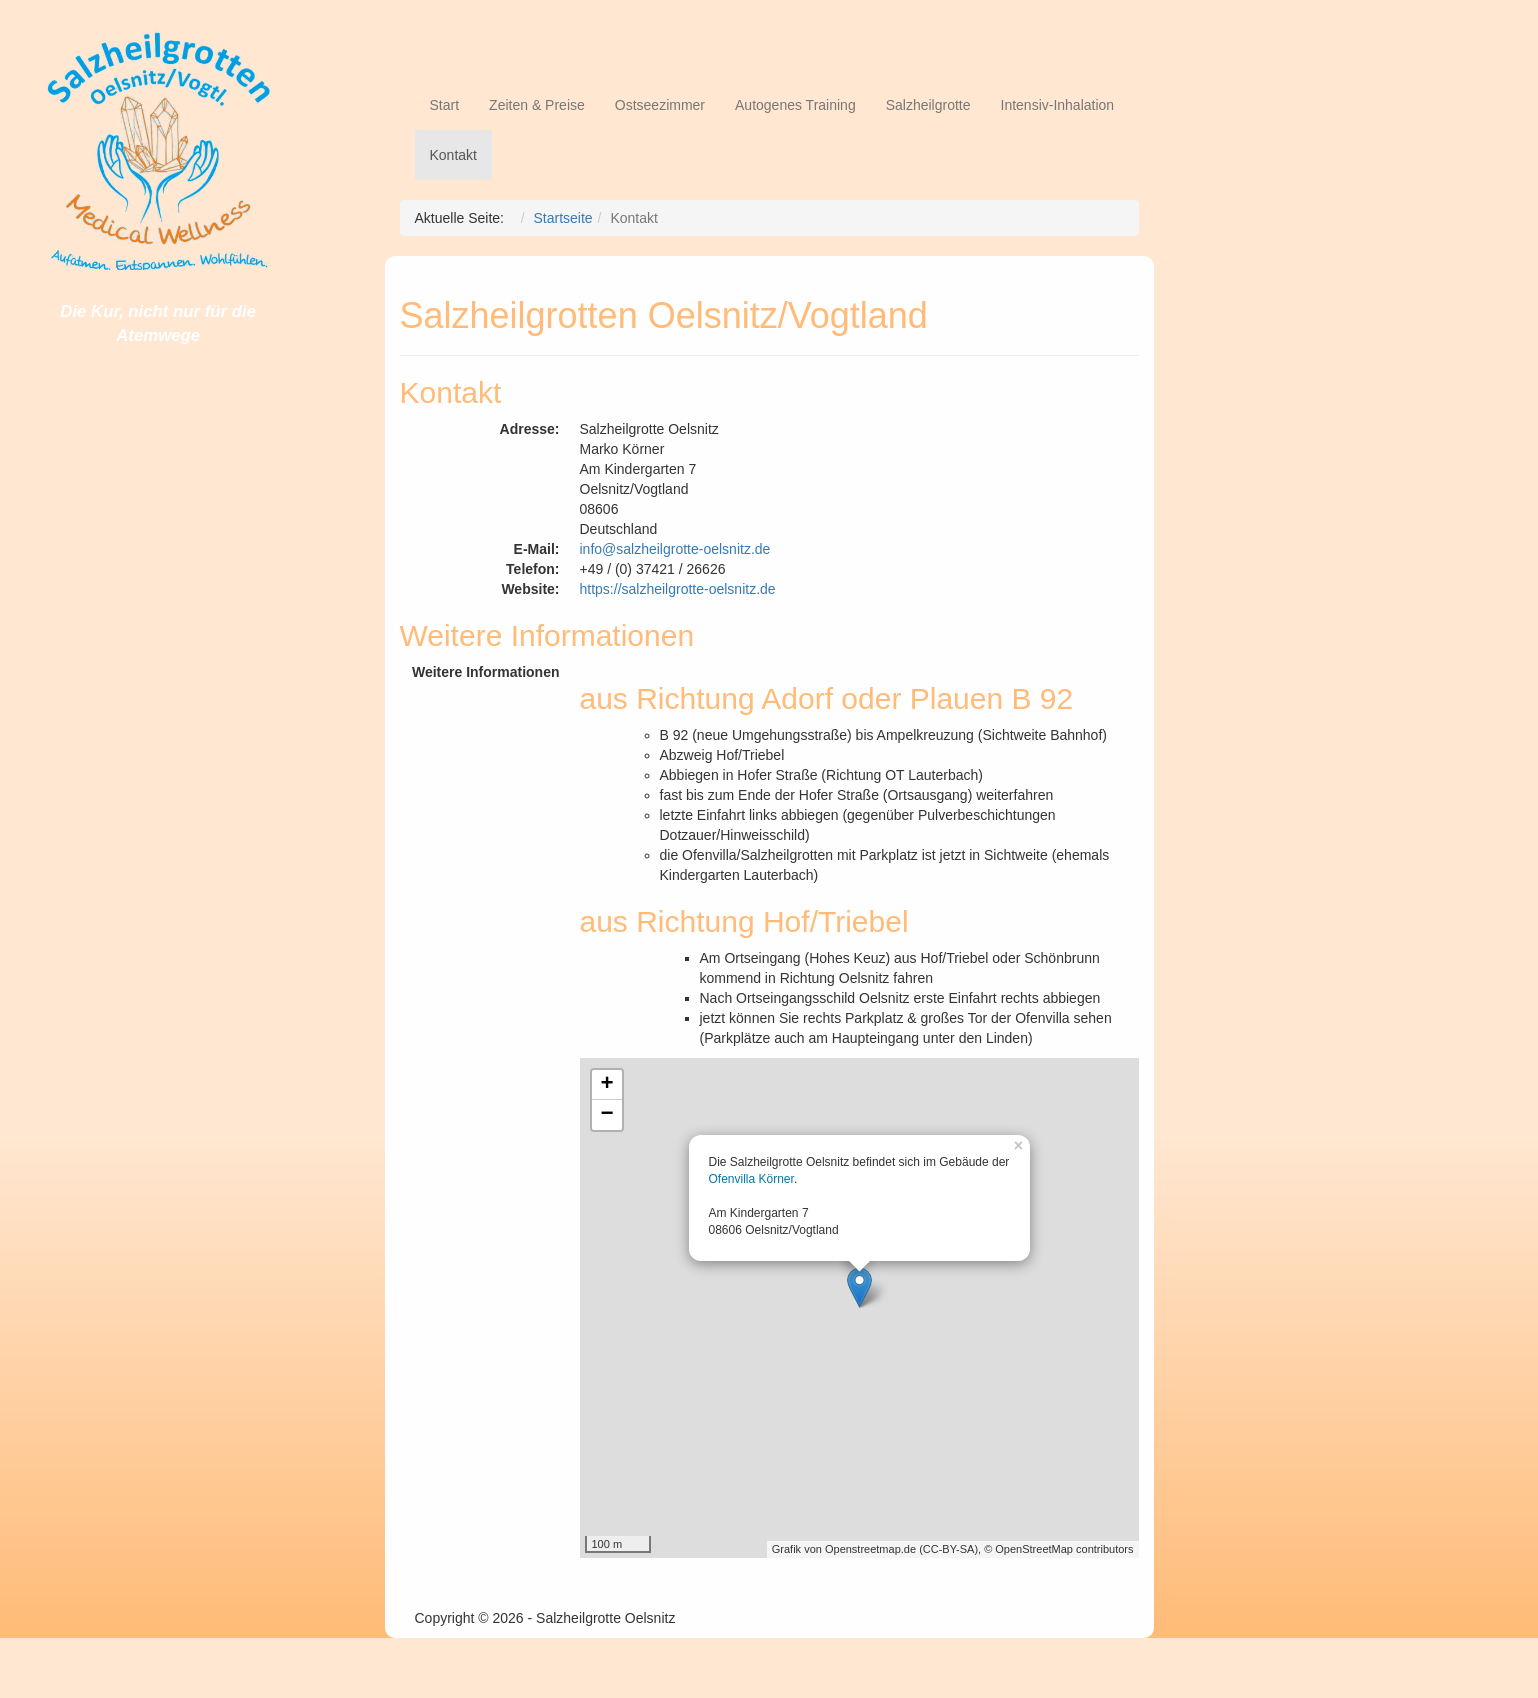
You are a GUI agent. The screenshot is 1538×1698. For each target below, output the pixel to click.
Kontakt (453, 155)
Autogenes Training (795, 105)
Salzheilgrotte (928, 105)
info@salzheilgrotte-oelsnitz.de (675, 549)
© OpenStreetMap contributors (1058, 1549)
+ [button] (606, 1085)
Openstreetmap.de (870, 1549)
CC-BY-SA (949, 1549)
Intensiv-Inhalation (1058, 105)
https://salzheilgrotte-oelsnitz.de (678, 589)
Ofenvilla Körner (751, 1179)
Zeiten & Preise (537, 105)
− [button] (606, 1115)
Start (445, 105)
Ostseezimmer (660, 105)
